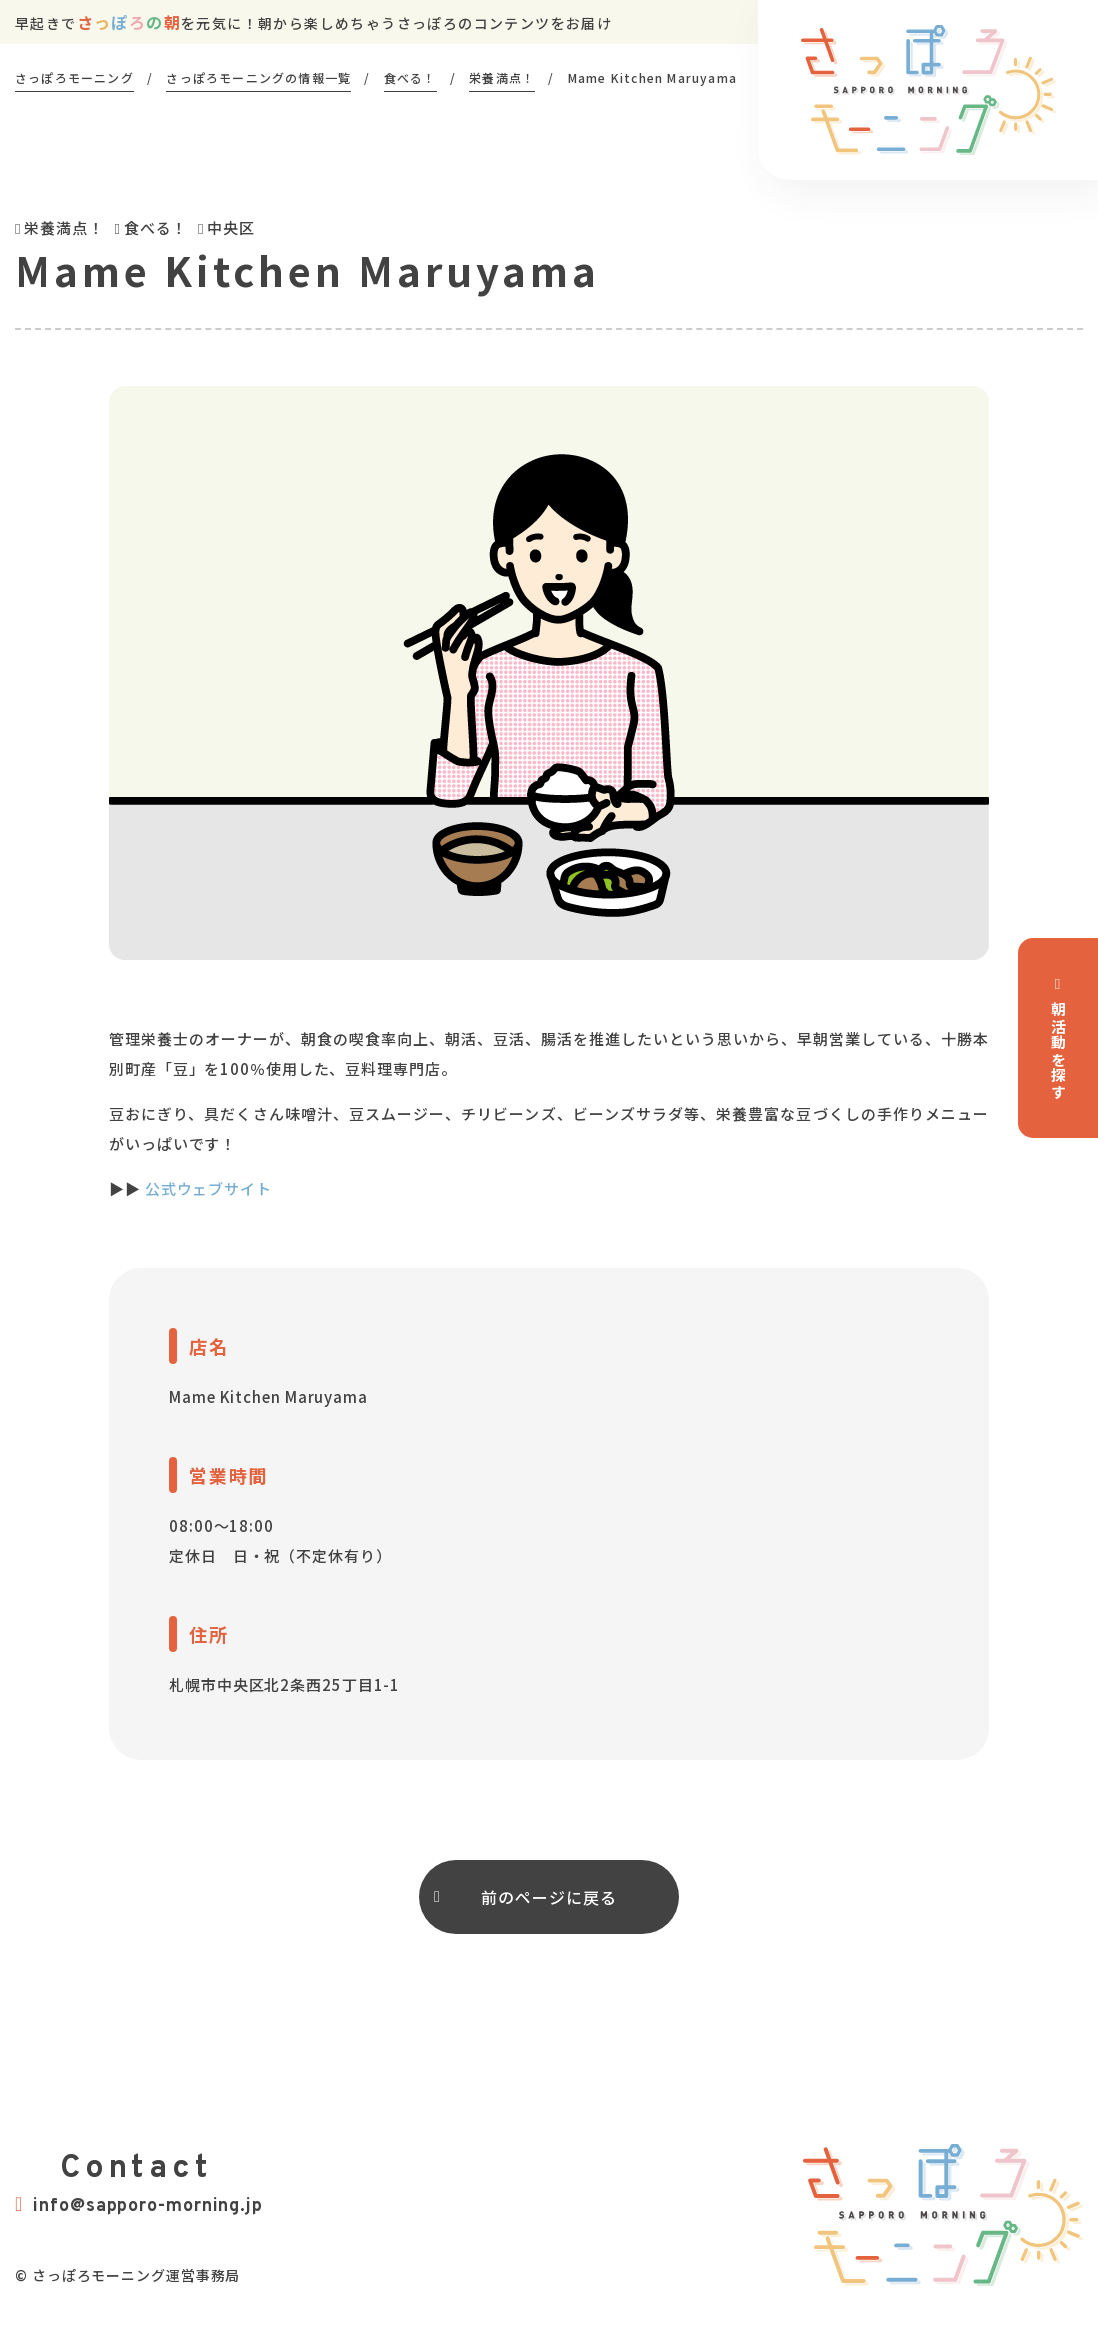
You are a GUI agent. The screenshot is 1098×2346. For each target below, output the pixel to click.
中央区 (231, 227)
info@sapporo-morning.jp (139, 2205)
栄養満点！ (64, 227)
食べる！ (156, 227)
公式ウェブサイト (208, 1188)
